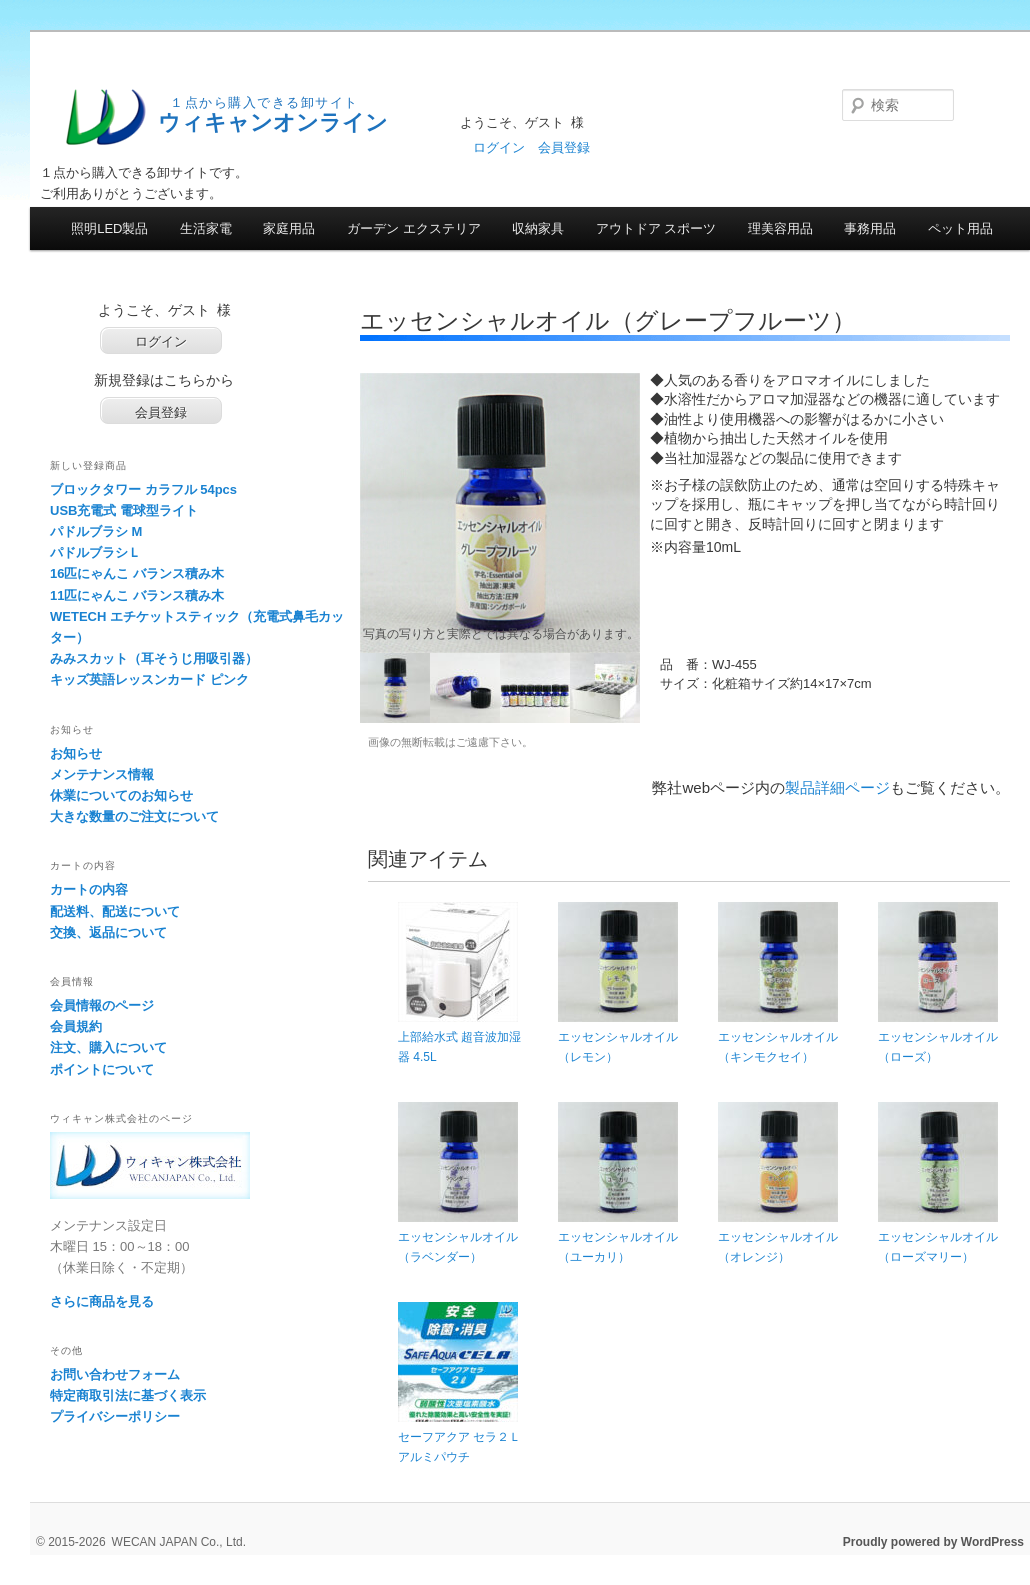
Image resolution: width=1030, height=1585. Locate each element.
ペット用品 (960, 228)
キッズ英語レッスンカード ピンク (149, 679)
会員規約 (76, 1026)
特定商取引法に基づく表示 (128, 1395)
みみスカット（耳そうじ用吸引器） (154, 658)
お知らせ (76, 753)
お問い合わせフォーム (115, 1374)
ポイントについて (102, 1069)
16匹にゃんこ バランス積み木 (137, 573)
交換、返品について (108, 932)
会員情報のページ (102, 1005)
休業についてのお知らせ (121, 795)
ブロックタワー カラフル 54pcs (143, 489)
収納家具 (538, 228)
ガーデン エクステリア (414, 228)
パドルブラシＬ (95, 552)
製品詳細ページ (837, 787)
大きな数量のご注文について (134, 816)
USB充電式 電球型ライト (124, 510)
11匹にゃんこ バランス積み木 (137, 595)
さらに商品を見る (102, 1301)
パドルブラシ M (96, 531)
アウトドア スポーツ (656, 228)
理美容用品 (780, 228)
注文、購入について (108, 1047)
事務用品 (870, 228)
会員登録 (564, 147)
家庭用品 (289, 228)
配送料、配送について (115, 911)
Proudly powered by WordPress (933, 1542)
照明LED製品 (109, 228)
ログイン (499, 147)
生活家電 (206, 228)
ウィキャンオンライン (273, 122)
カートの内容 (89, 889)
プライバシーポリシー (115, 1416)
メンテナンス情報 (102, 774)
